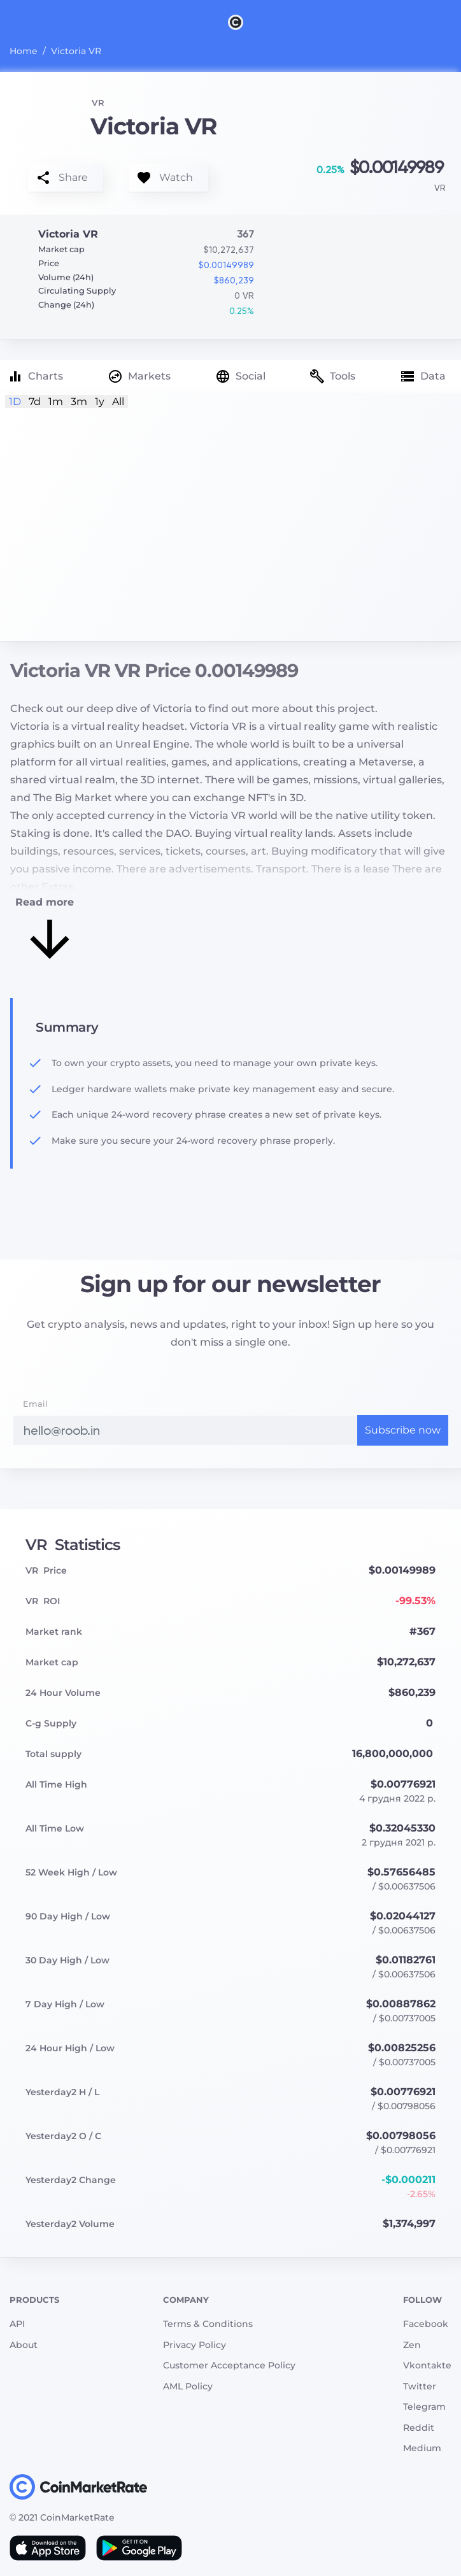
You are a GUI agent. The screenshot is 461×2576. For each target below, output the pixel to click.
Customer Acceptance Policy (229, 2365)
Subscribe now (403, 1430)
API (17, 2324)
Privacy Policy (194, 2345)
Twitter (419, 2386)
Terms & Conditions (208, 2324)
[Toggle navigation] (17, 21)
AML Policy (188, 2386)
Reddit (418, 2427)
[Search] (453, 21)
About (24, 2345)
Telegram (424, 2406)
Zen (412, 2345)
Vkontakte (427, 2365)
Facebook (425, 2324)
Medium (422, 2448)
